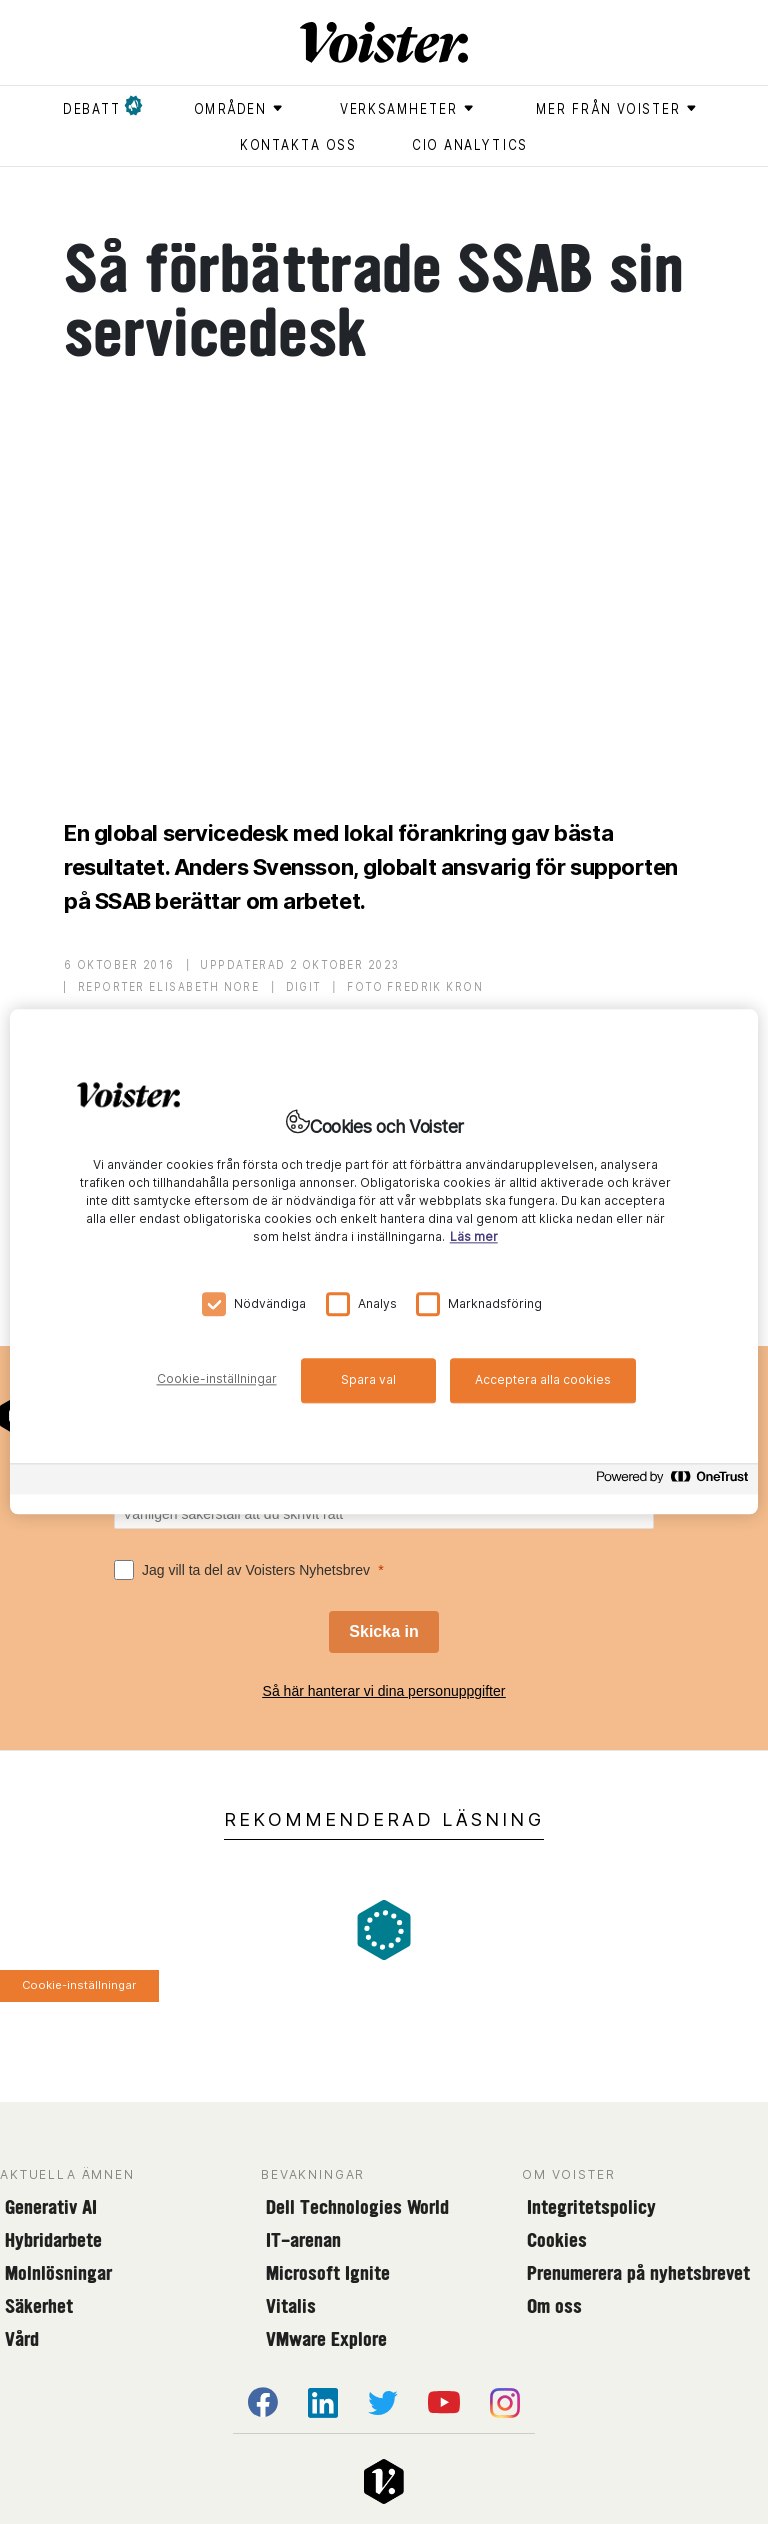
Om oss (554, 2306)
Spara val (368, 1379)
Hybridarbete (53, 2240)
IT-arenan (303, 2240)
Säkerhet (39, 2306)
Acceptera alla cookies (543, 1379)
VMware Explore (326, 2339)
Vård (22, 2339)
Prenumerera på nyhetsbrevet (638, 2273)
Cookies (557, 2240)
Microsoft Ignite (328, 2273)
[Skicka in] (383, 1632)
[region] (384, 1261)
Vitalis (291, 2306)
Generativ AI (51, 2207)
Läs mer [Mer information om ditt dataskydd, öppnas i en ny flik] (474, 1237)
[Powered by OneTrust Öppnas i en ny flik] (672, 1482)
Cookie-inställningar (79, 1985)
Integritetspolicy (591, 2207)
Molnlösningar (58, 2273)
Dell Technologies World (357, 2207)
